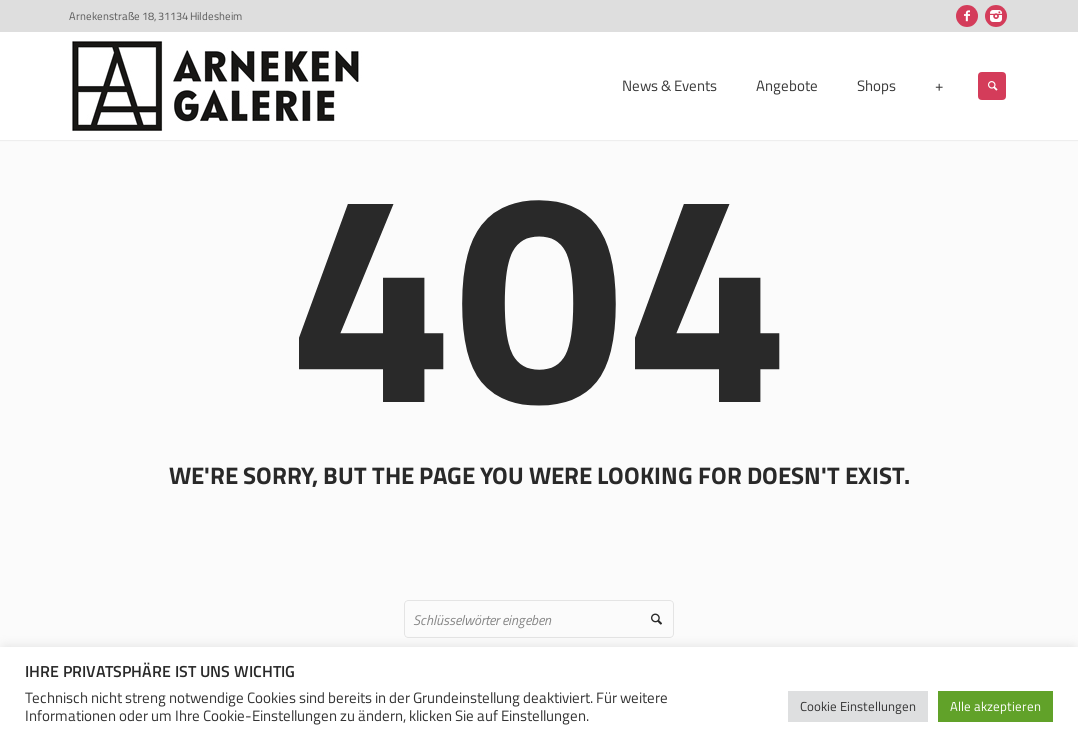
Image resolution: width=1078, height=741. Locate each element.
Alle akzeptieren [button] (995, 706)
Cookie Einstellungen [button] (858, 706)
